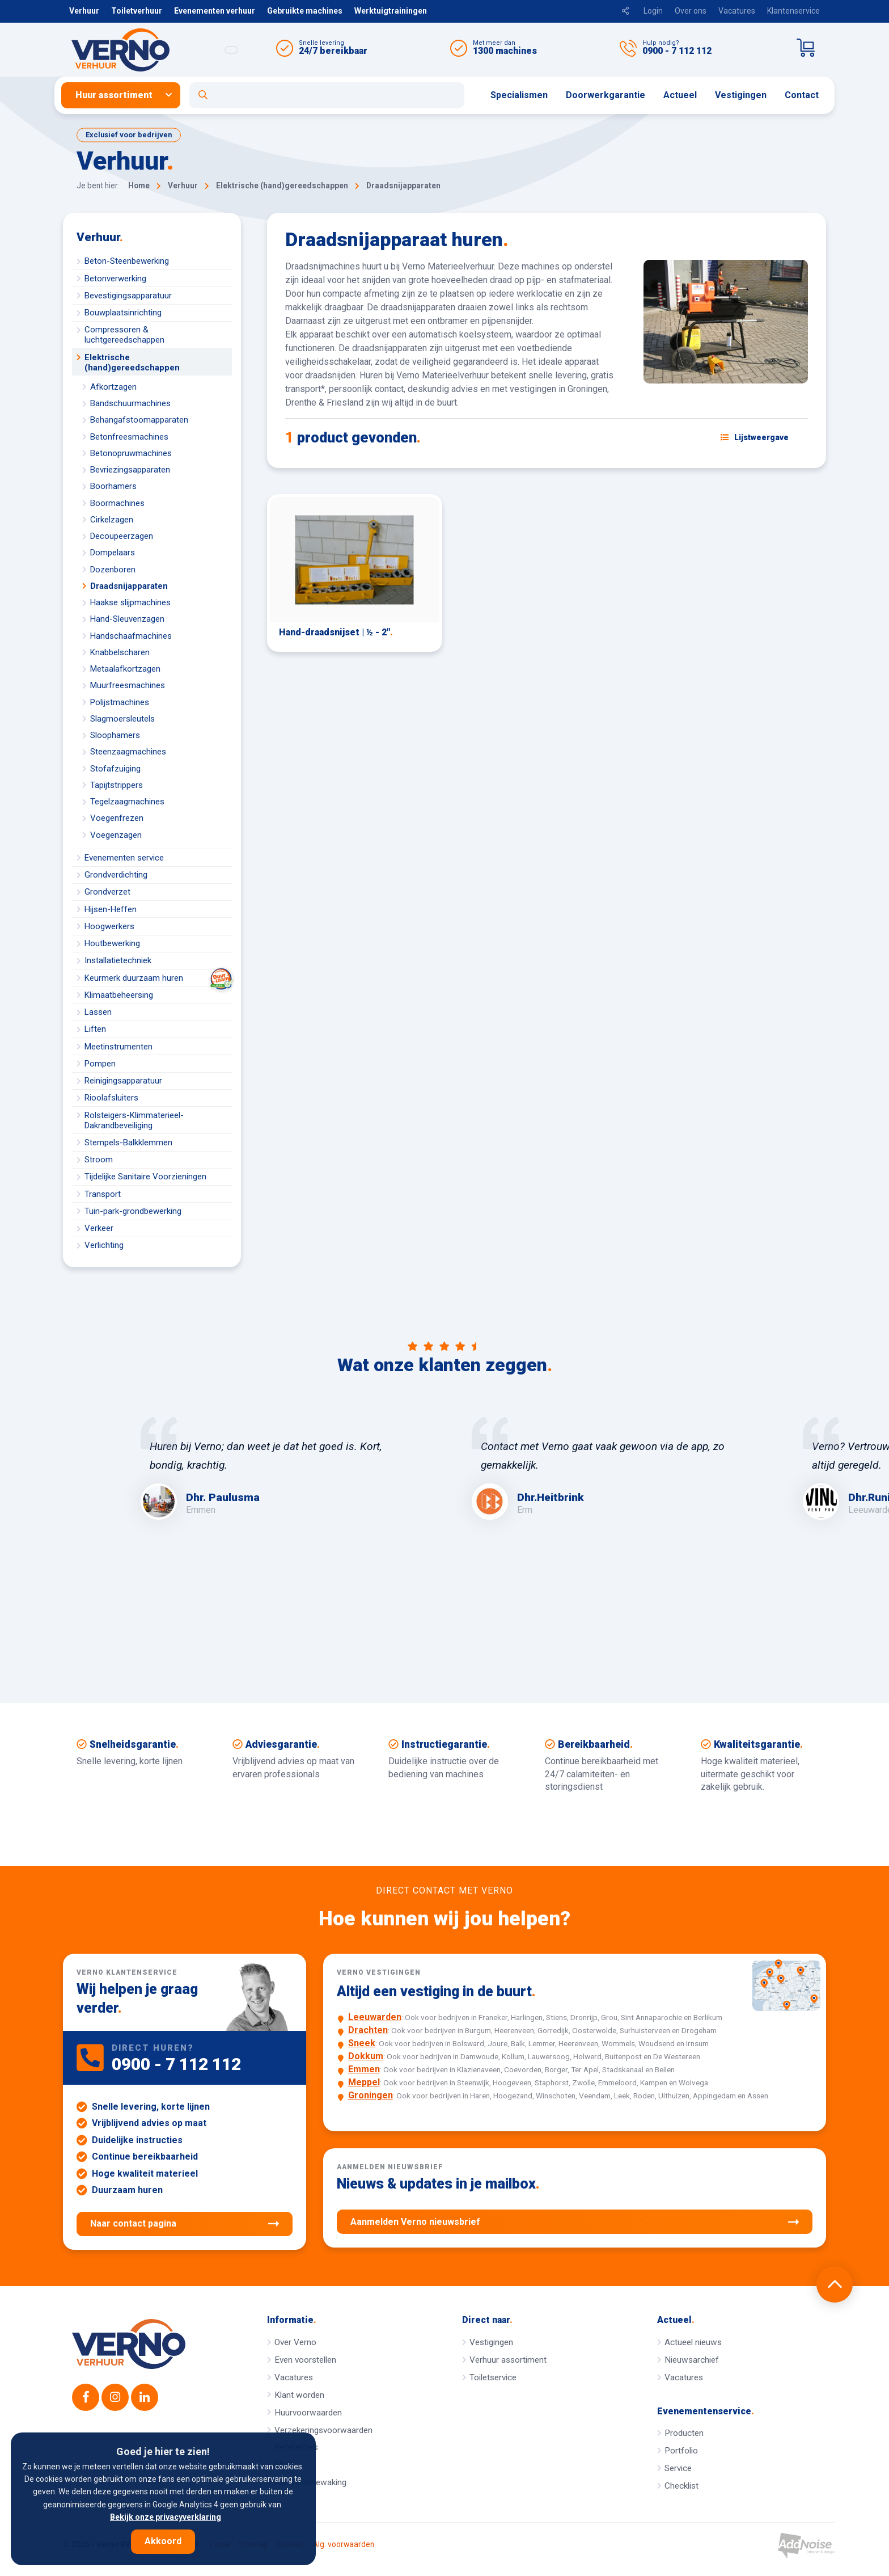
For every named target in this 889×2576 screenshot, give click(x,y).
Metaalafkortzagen (125, 669)
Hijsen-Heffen (110, 909)
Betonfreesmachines (129, 437)
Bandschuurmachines (130, 403)
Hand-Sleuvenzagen (127, 619)
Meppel (364, 2082)
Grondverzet (107, 892)
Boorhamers (113, 486)
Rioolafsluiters (111, 1098)
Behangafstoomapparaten (139, 420)
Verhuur (84, 10)
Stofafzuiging (115, 769)
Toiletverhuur (136, 10)
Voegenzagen (116, 835)
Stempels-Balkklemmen (128, 1142)
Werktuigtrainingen (390, 10)
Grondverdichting (115, 875)
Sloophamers (115, 735)
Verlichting (104, 1245)
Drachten (368, 2030)
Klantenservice (793, 10)
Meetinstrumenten (118, 1047)
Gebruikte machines (304, 10)
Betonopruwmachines (131, 453)
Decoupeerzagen (121, 536)
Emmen (364, 2069)
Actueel (680, 95)
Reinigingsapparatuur (123, 1081)
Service (678, 2468)
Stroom (98, 1159)
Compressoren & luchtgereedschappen (124, 334)
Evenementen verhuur (214, 10)
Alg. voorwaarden (343, 2545)
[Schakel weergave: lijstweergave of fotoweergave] (755, 437)
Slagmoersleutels (122, 719)
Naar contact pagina (184, 2223)
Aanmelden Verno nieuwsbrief (574, 2222)
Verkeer (98, 1228)
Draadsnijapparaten (129, 586)
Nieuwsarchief (691, 2360)
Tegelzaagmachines (127, 801)
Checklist (681, 2486)
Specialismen (519, 95)
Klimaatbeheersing (118, 995)
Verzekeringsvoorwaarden (323, 2430)
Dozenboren (113, 569)
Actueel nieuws (693, 2342)
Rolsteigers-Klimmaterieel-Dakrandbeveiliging (134, 1120)
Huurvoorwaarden (308, 2413)
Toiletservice (493, 2377)
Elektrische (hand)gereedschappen (132, 362)
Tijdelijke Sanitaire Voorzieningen (145, 1176)
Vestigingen (741, 95)
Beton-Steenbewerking (126, 261)
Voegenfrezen (116, 818)
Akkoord (163, 2541)
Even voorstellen (305, 2360)
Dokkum (365, 2056)
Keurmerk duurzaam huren (158, 977)
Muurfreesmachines (127, 685)
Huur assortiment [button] (114, 95)
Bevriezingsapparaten (130, 470)
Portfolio (681, 2451)
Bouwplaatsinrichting (123, 312)
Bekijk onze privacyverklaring (165, 2517)
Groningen (370, 2095)
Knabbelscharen (120, 652)
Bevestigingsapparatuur (128, 295)
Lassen (98, 1012)
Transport (102, 1194)
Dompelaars (112, 552)
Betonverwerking (115, 278)
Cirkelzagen (111, 520)
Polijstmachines (119, 702)
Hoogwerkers (109, 926)
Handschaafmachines (131, 636)
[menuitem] (125, 95)
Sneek (361, 2043)
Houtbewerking (112, 943)
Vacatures (736, 10)
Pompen (100, 1064)
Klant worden (299, 2395)
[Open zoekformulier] (326, 95)
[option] (278, 1468)
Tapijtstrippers (116, 785)
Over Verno (295, 2342)
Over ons (690, 10)
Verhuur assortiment (508, 2360)
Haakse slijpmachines (130, 602)
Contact (802, 95)
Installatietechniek (117, 960)
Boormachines (117, 503)
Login (653, 10)
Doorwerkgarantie (605, 95)
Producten (684, 2433)
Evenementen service (124, 858)
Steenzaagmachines (128, 752)
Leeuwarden (374, 2017)
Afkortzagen (113, 387)
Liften (95, 1029)
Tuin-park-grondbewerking (132, 1211)
